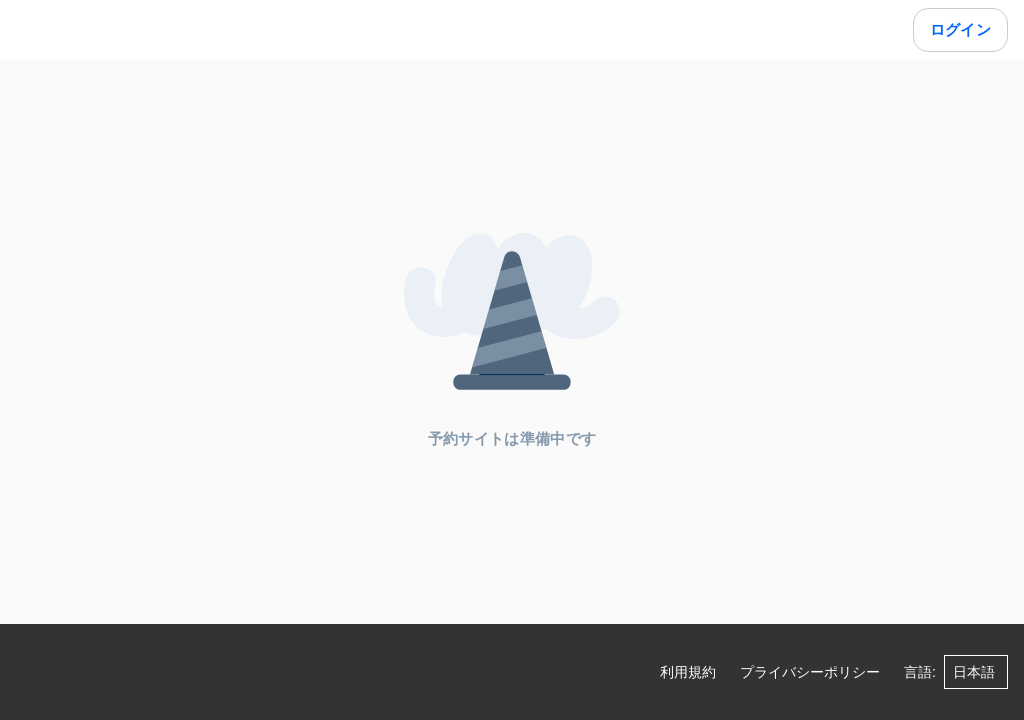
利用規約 (688, 672)
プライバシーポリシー (810, 672)
